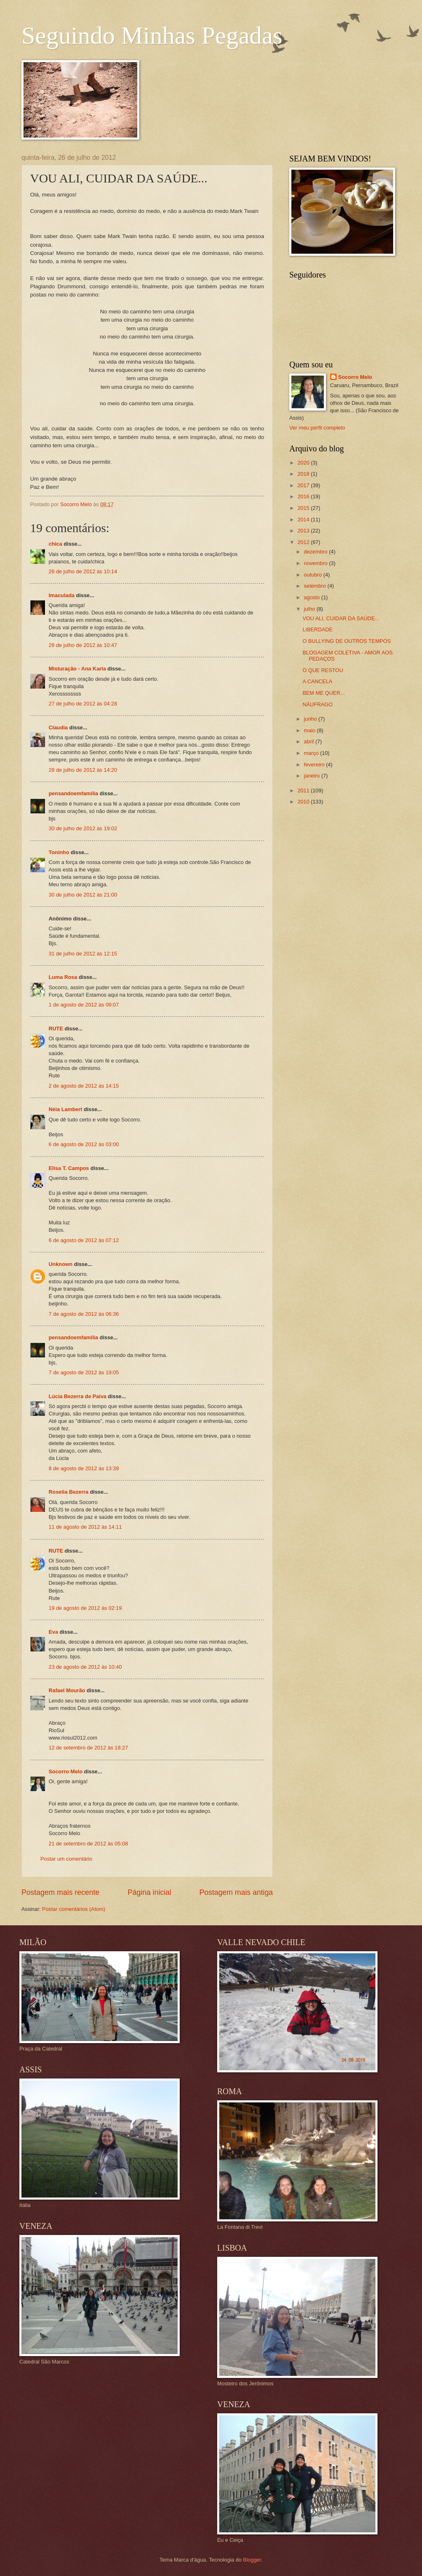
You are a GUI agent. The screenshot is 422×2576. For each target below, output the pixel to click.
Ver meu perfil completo (317, 428)
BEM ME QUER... (323, 693)
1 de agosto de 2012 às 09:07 (84, 1005)
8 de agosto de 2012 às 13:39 (84, 1468)
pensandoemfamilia (73, 793)
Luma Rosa (63, 977)
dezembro (316, 552)
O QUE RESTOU (322, 670)
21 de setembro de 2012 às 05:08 (88, 1843)
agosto (312, 597)
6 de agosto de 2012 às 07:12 (84, 1240)
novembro (316, 563)
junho (311, 719)
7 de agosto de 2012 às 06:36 (84, 1314)
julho (310, 609)
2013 (304, 531)
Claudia (58, 727)
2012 (304, 542)
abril (309, 741)
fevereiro (315, 764)
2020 (304, 463)
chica (55, 544)
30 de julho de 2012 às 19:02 (83, 828)
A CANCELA (317, 681)
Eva (53, 1632)
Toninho (59, 852)
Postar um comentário (66, 1859)
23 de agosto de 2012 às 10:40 (85, 1667)
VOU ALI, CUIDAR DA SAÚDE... (340, 618)
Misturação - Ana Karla (77, 669)
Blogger (252, 2560)
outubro (313, 575)
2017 (304, 485)
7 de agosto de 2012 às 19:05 (84, 1372)
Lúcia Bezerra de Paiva (77, 1396)
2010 (304, 802)
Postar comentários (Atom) (73, 1909)
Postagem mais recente (60, 1892)
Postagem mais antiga (236, 1892)
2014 (304, 519)
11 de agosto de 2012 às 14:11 (85, 1527)
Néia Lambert (65, 1109)
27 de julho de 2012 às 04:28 (83, 704)
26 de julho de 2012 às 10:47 (83, 645)
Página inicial (149, 1892)
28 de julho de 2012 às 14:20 (83, 770)
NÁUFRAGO (317, 704)
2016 (304, 496)
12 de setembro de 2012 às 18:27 (88, 1748)
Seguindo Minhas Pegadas (151, 35)
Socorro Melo (65, 1771)
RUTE (56, 1028)
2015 (304, 508)
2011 (304, 790)
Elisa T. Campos (69, 1168)
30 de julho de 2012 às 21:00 (83, 895)
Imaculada (62, 595)
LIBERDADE (317, 629)
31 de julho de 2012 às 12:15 (83, 954)
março (312, 753)
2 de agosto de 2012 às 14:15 (84, 1086)
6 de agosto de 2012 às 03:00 (84, 1144)
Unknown (61, 1264)
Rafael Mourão (67, 1690)
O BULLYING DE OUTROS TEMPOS (346, 641)
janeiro (312, 776)
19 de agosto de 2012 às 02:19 (85, 1608)
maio (310, 730)
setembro (315, 586)
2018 (304, 474)
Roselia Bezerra (69, 1492)
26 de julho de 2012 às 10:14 (83, 571)
